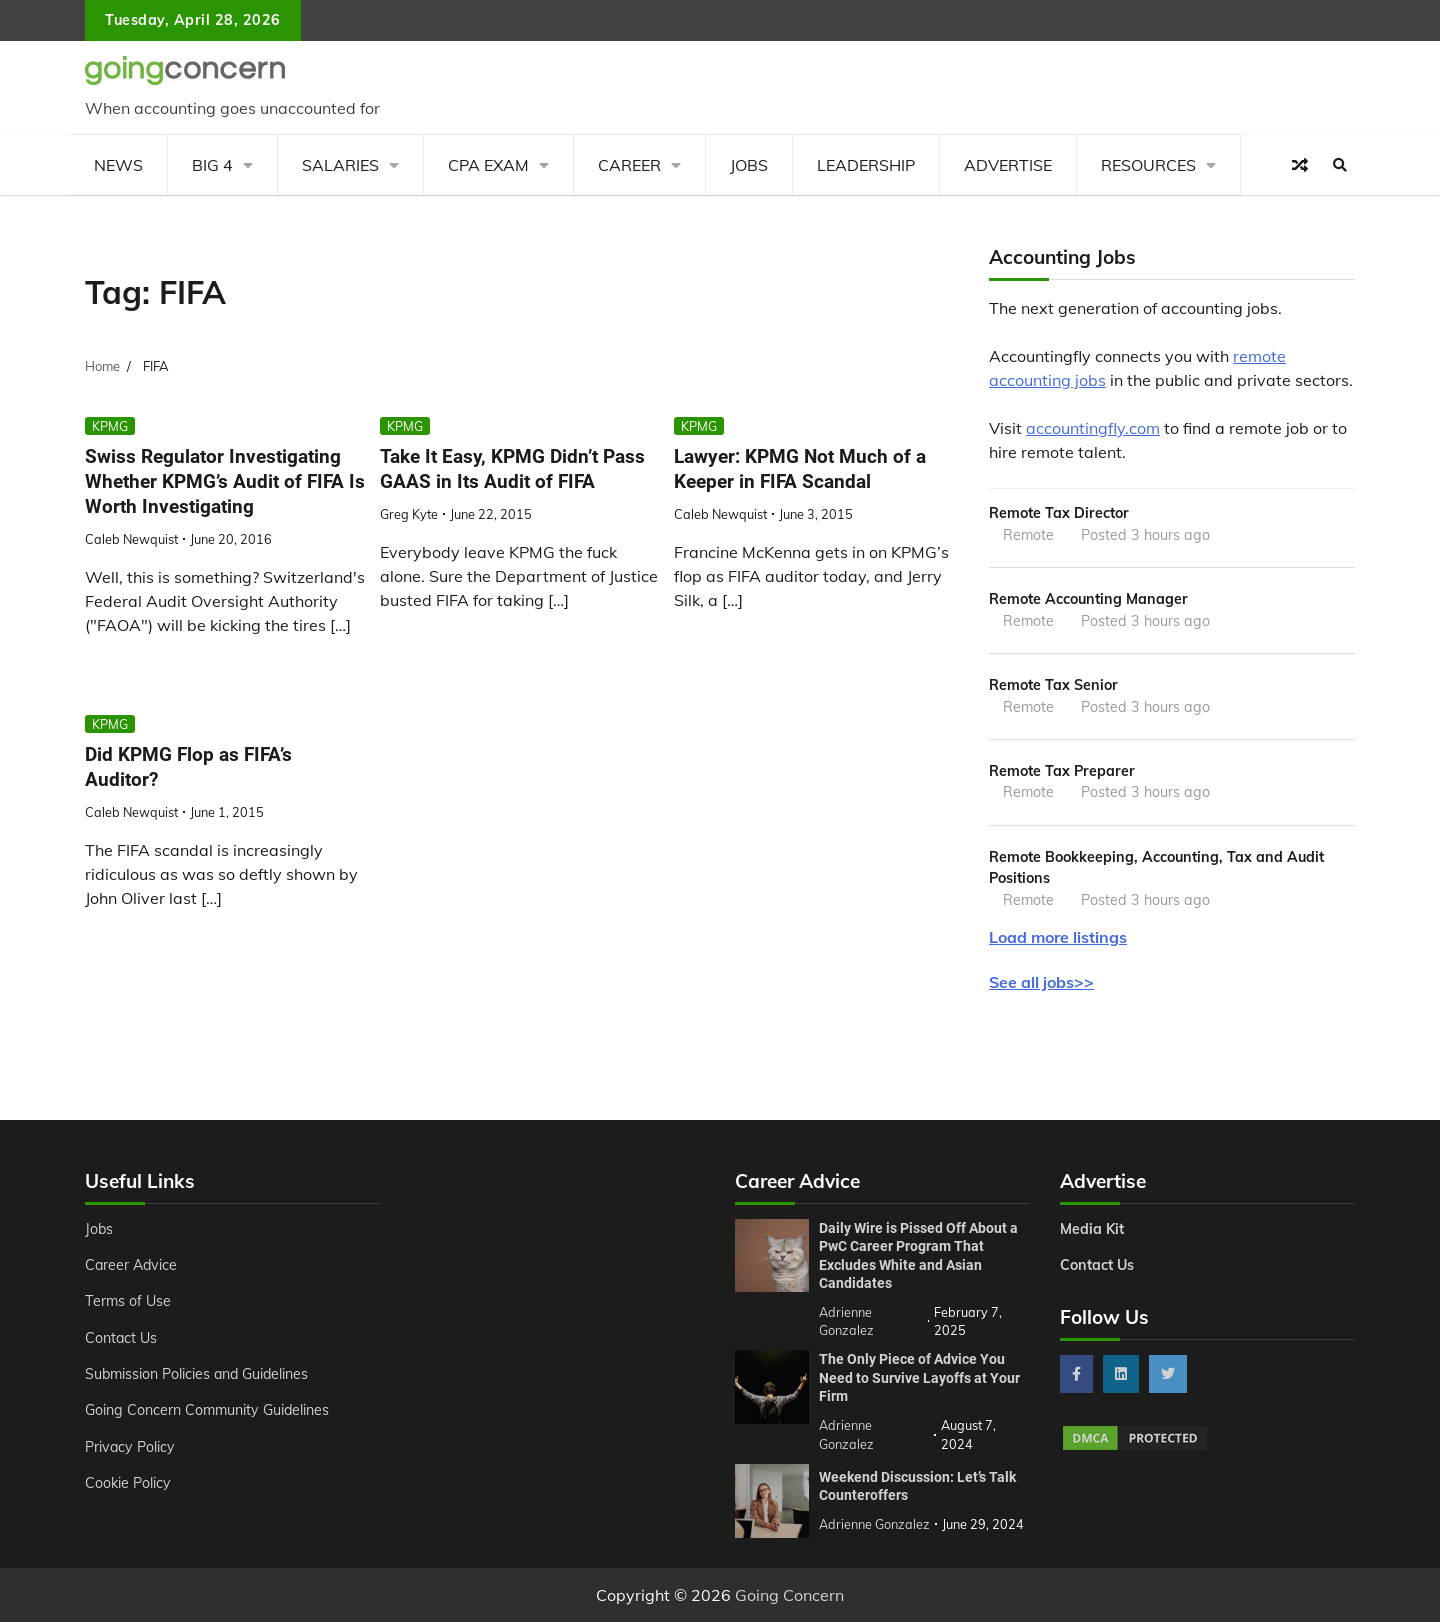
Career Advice (132, 1266)
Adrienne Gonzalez (874, 1525)
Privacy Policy (130, 1448)
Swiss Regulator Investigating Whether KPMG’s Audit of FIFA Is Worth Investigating (225, 481)
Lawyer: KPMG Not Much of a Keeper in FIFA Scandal (800, 469)
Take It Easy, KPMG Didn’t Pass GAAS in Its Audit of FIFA (512, 469)
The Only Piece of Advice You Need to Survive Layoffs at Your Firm (919, 1379)
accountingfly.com (1093, 428)
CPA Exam (488, 165)
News (118, 165)
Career (629, 165)
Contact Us (121, 1339)
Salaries (340, 165)
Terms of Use (128, 1303)
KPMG (110, 426)
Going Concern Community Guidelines (208, 1412)
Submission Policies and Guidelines (199, 1375)
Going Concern (789, 1596)
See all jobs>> (1041, 984)
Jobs (749, 165)
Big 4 (212, 165)
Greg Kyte (409, 514)
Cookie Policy (128, 1484)
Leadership (866, 165)
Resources (1148, 165)
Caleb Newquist (131, 539)
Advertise (1008, 165)
